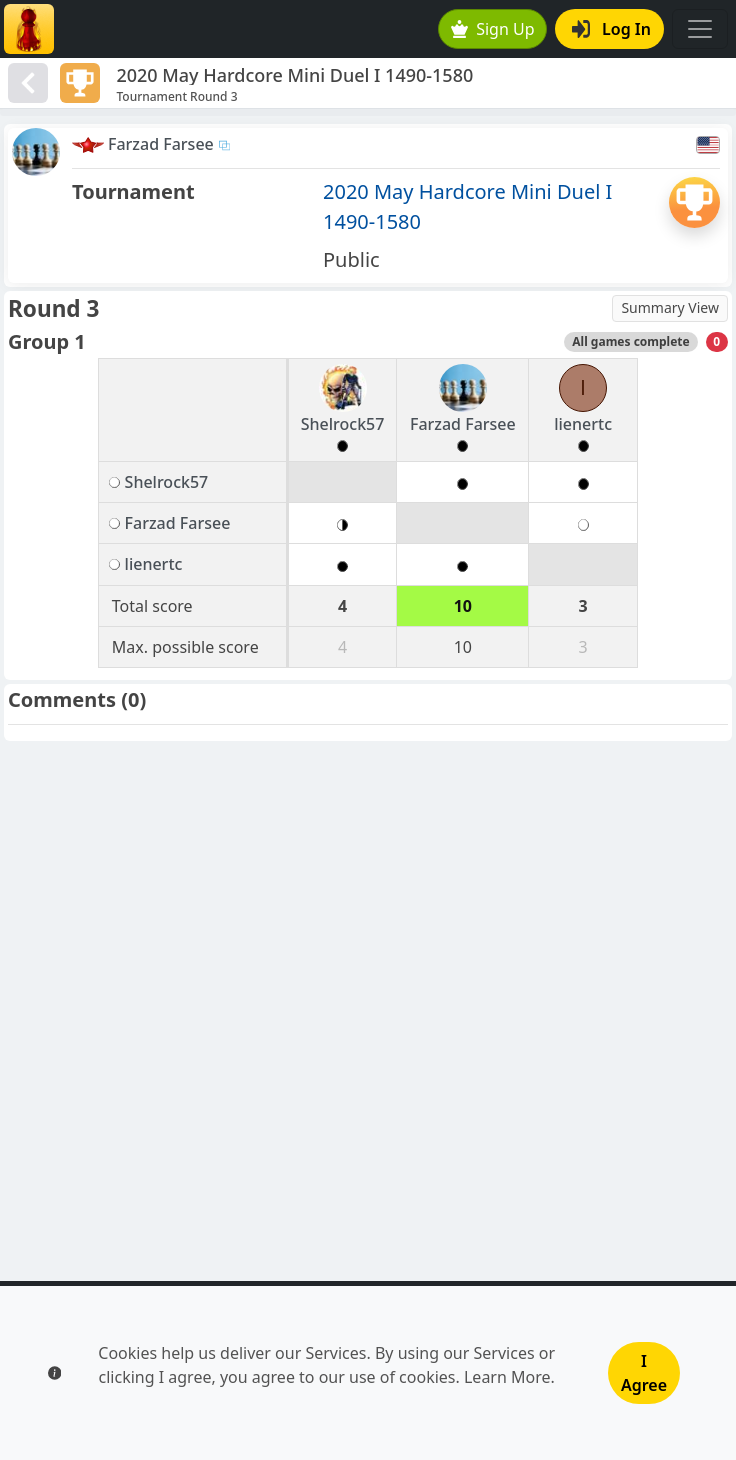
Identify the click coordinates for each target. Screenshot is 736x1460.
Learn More (507, 1377)
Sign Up (493, 29)
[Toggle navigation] (700, 29)
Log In (611, 29)
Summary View (670, 307)
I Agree (644, 1373)
